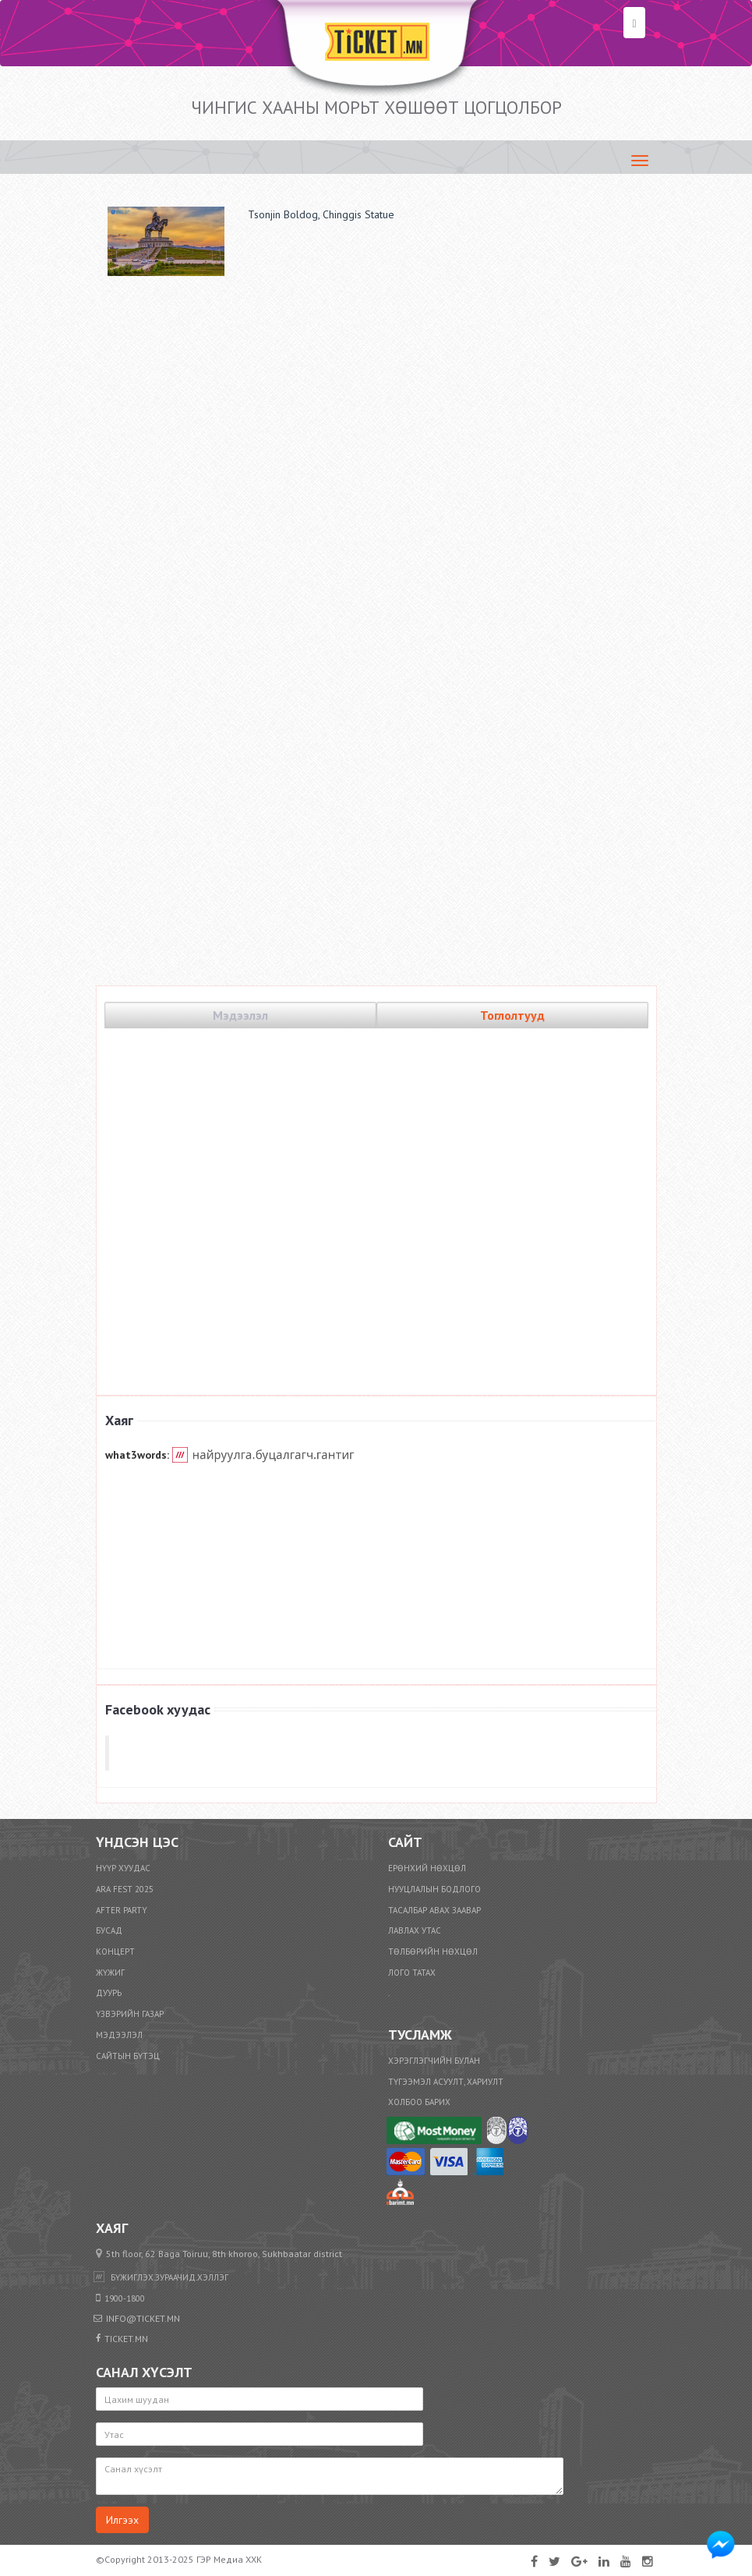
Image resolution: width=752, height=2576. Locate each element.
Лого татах (412, 1972)
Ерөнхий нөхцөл (427, 1868)
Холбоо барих (419, 2102)
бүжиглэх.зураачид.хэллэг (169, 2277)
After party (121, 1910)
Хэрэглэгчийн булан (434, 2060)
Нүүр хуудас (123, 1868)
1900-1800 (124, 2298)
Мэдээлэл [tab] (240, 1015)
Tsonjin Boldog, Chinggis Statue (321, 214)
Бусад (109, 1930)
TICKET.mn (378, 1753)
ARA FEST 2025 (125, 1889)
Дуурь (109, 1992)
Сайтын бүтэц (128, 2056)
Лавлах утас (414, 1930)
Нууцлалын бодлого (434, 1889)
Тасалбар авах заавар (434, 1910)
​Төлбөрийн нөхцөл (433, 1951)
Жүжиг (110, 1972)
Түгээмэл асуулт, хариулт (445, 2081)
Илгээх (122, 2520)
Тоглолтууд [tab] (512, 1015)
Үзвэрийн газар (130, 2013)
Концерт (115, 1951)
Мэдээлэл (119, 2034)
